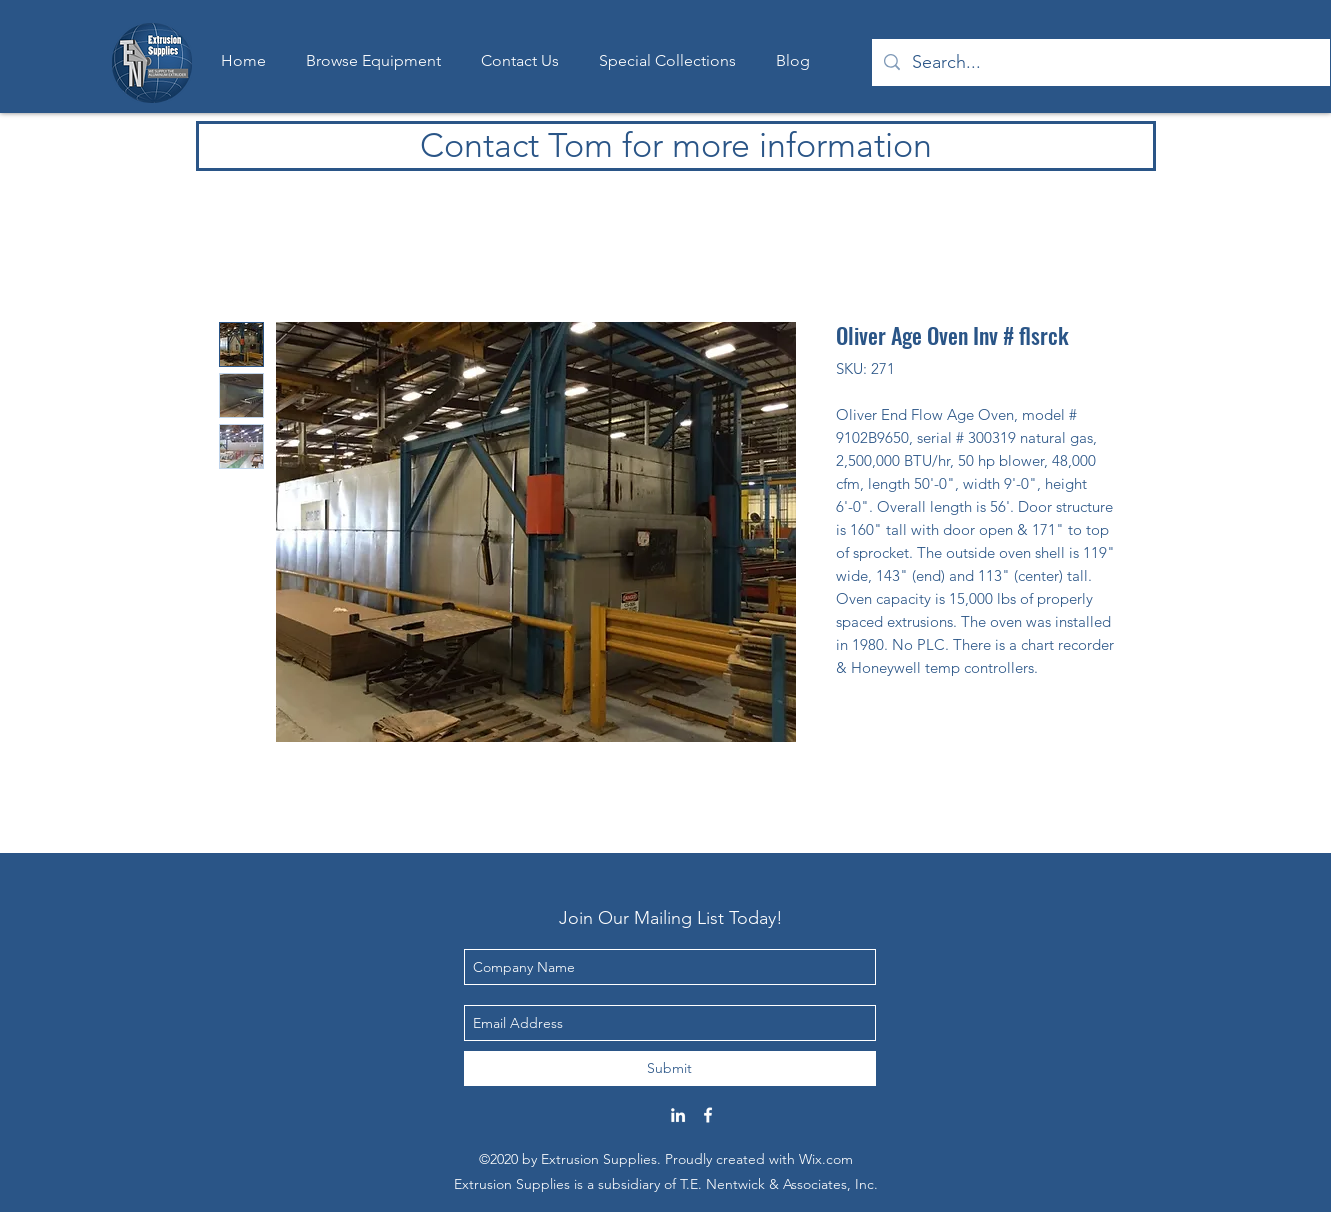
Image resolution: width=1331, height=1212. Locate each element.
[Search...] (1100, 63)
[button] (667, 61)
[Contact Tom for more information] (676, 146)
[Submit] (670, 1068)
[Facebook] (708, 1115)
